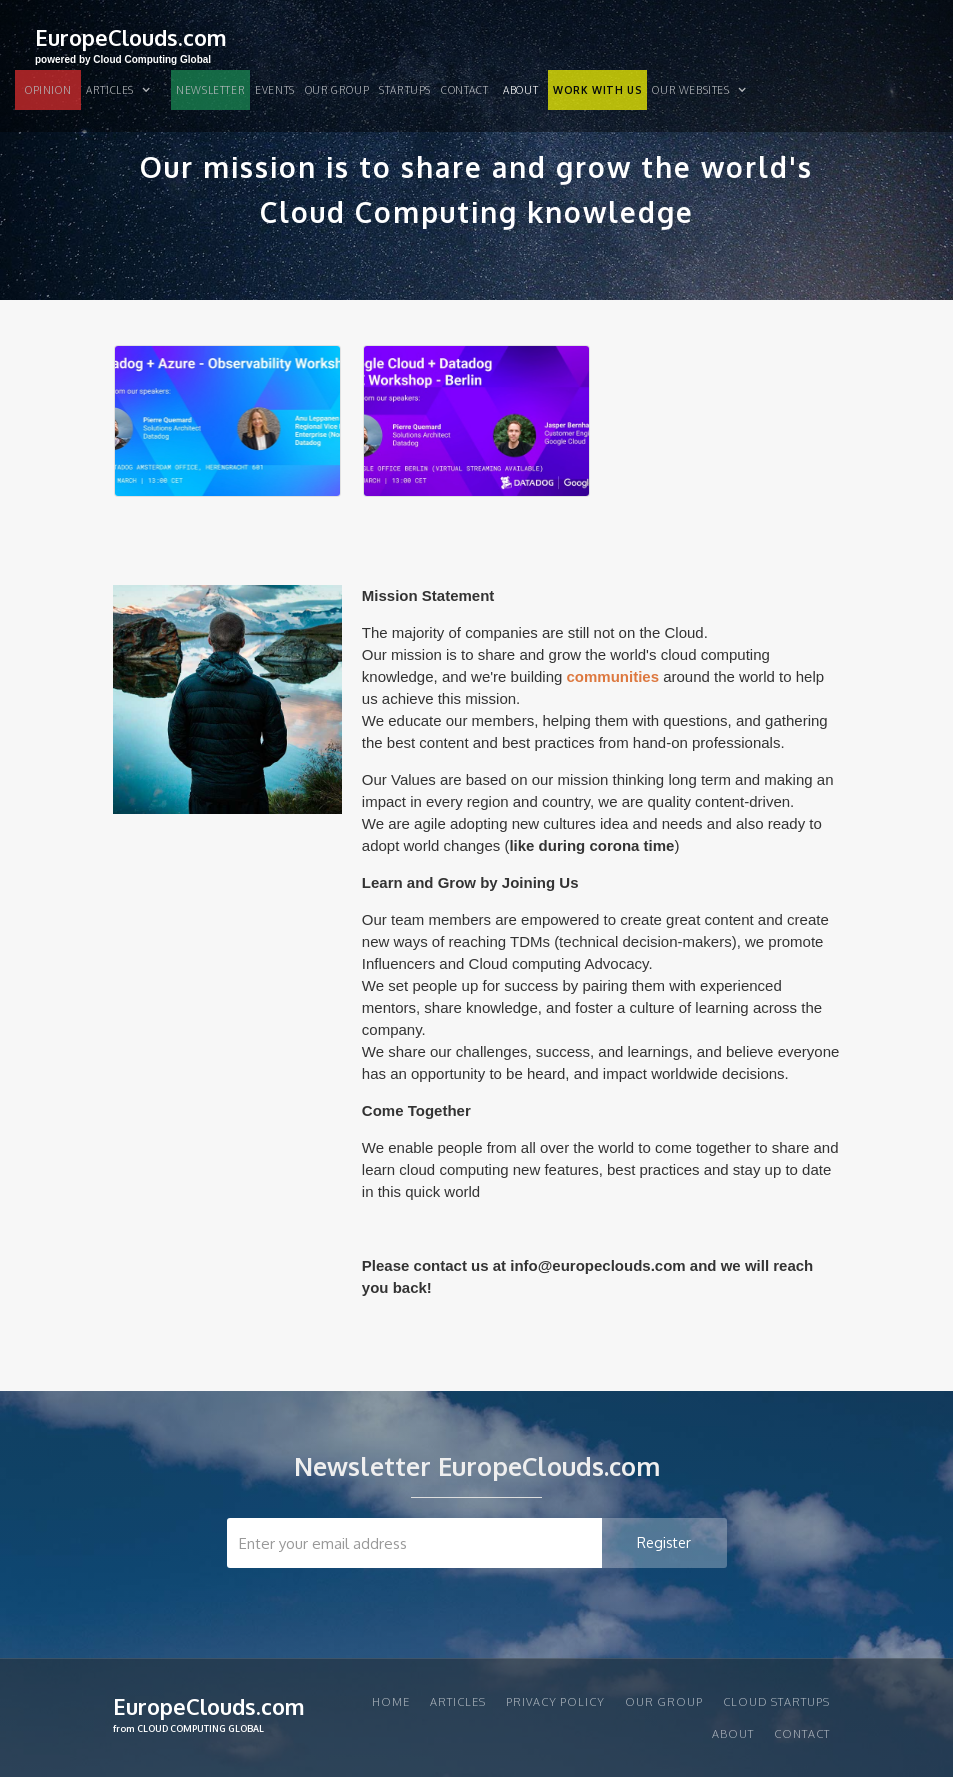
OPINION (48, 90)
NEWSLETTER (210, 90)
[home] (131, 43)
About (520, 90)
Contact (464, 90)
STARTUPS (405, 90)
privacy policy (555, 1702)
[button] (126, 90)
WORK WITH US (597, 90)
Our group (337, 90)
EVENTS (275, 90)
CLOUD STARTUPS (776, 1702)
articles (458, 1702)
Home (391, 1702)
